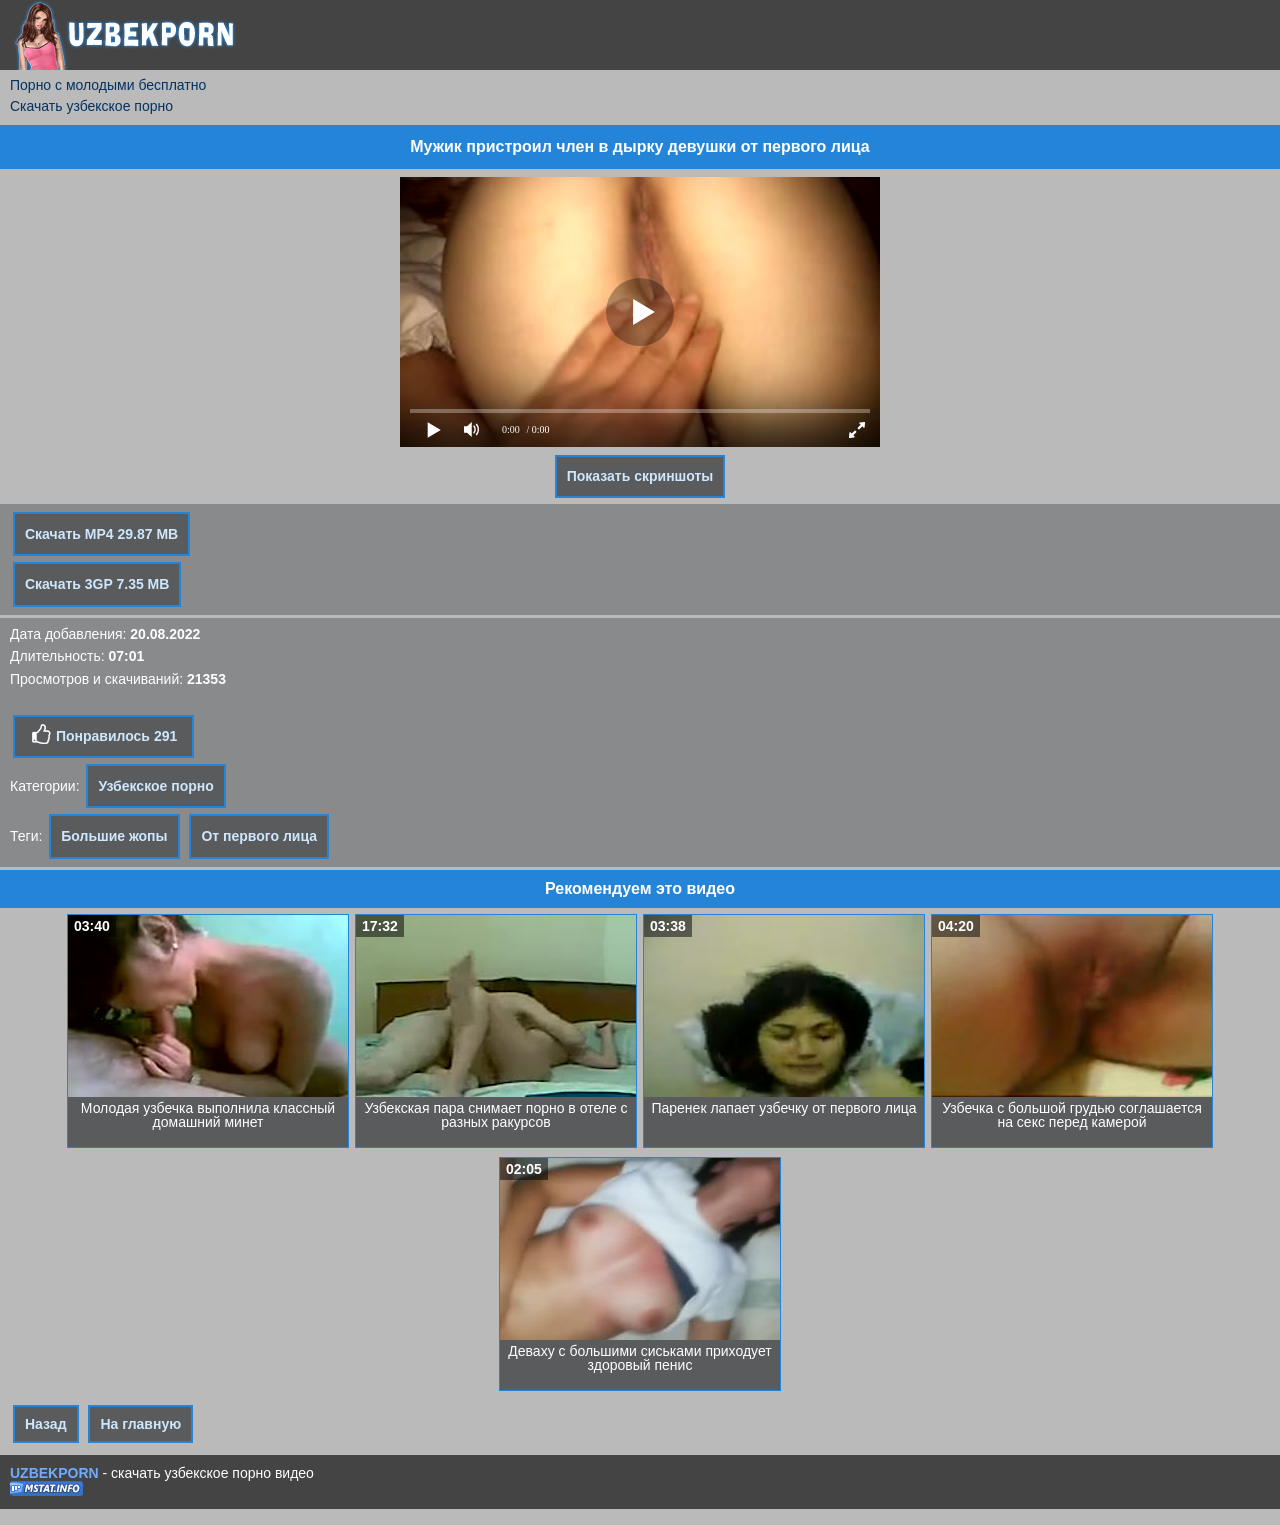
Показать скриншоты (640, 476)
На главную (140, 1424)
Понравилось (103, 735)
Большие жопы (114, 836)
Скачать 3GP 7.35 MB (97, 584)
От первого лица (259, 836)
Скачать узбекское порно (91, 106)
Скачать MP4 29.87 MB (101, 534)
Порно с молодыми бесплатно (108, 85)
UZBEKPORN (54, 1473)
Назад (46, 1424)
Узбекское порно (155, 786)
